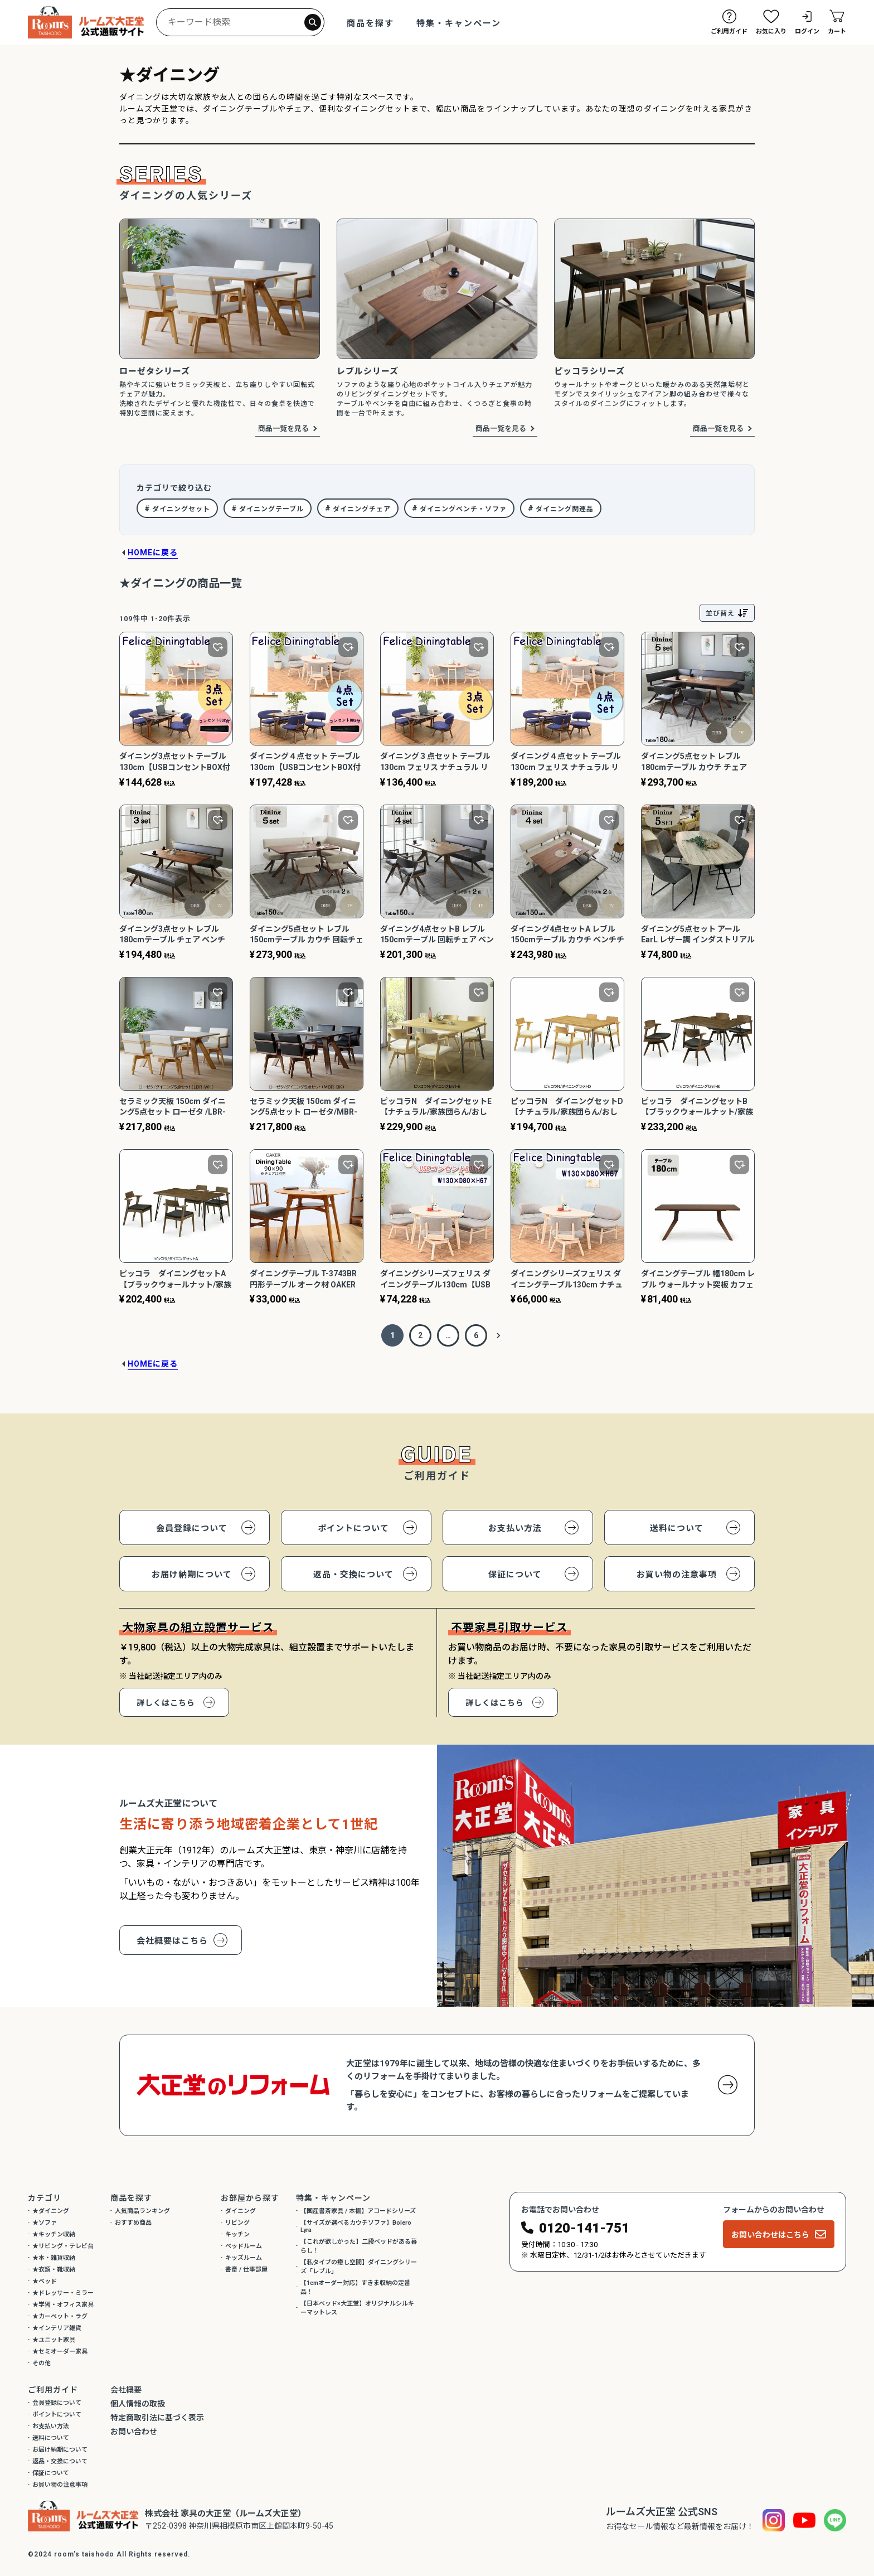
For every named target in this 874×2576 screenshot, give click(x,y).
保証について (515, 1575)
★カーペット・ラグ (60, 2316)
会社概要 (126, 2389)
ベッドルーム (243, 2246)
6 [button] (476, 1335)
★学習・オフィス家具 (63, 2304)
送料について (676, 1528)
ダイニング (240, 2211)
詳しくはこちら (166, 1702)
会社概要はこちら (172, 1941)
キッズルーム (243, 2258)
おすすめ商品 (133, 2222)
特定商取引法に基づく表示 (157, 2417)
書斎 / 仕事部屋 (246, 2269)
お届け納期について (192, 1575)
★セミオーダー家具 (60, 2351)
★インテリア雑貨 (56, 2328)
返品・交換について (353, 1575)
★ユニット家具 (53, 2339)
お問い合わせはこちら (770, 2234)
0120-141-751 (584, 2228)
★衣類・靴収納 (53, 2269)
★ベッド (44, 2281)
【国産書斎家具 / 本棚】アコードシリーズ (358, 2211)
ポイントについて (353, 1528)
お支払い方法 (515, 1528)
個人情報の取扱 (137, 2403)
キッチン (237, 2234)
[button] (498, 1335)
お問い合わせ (133, 2431)
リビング (237, 2222)
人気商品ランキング (142, 2211)
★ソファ (44, 2222)
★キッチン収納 (53, 2234)
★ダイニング (50, 2211)
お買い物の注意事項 (677, 1575)
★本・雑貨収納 (53, 2258)
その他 (41, 2363)
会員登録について (191, 1528)
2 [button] (420, 1335)
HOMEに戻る (153, 552)
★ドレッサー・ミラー (63, 2293)
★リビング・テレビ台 (63, 2246)
